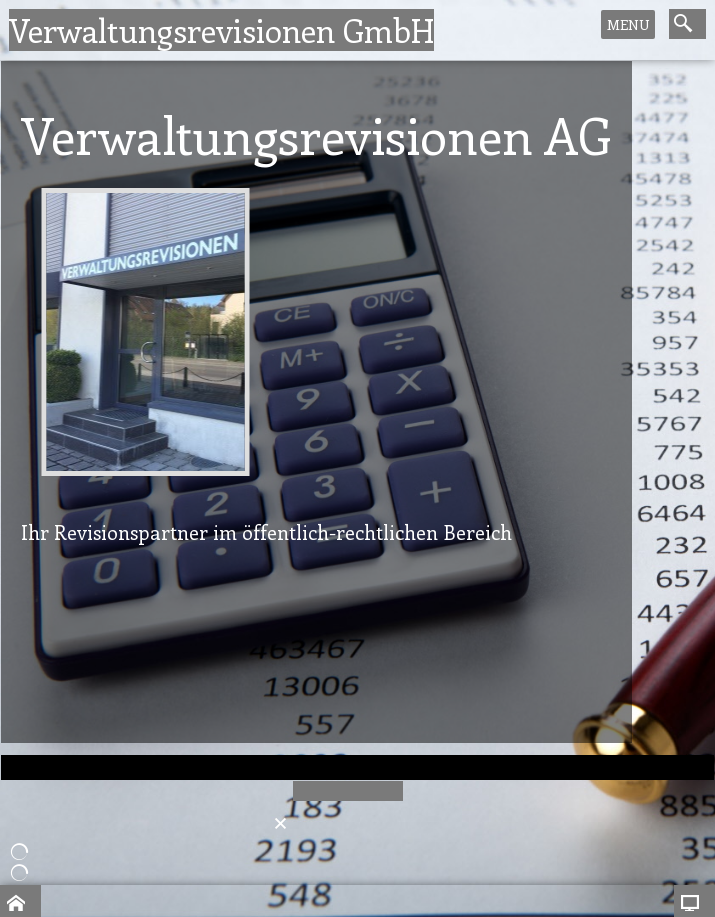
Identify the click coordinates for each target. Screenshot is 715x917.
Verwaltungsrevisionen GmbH (221, 30)
